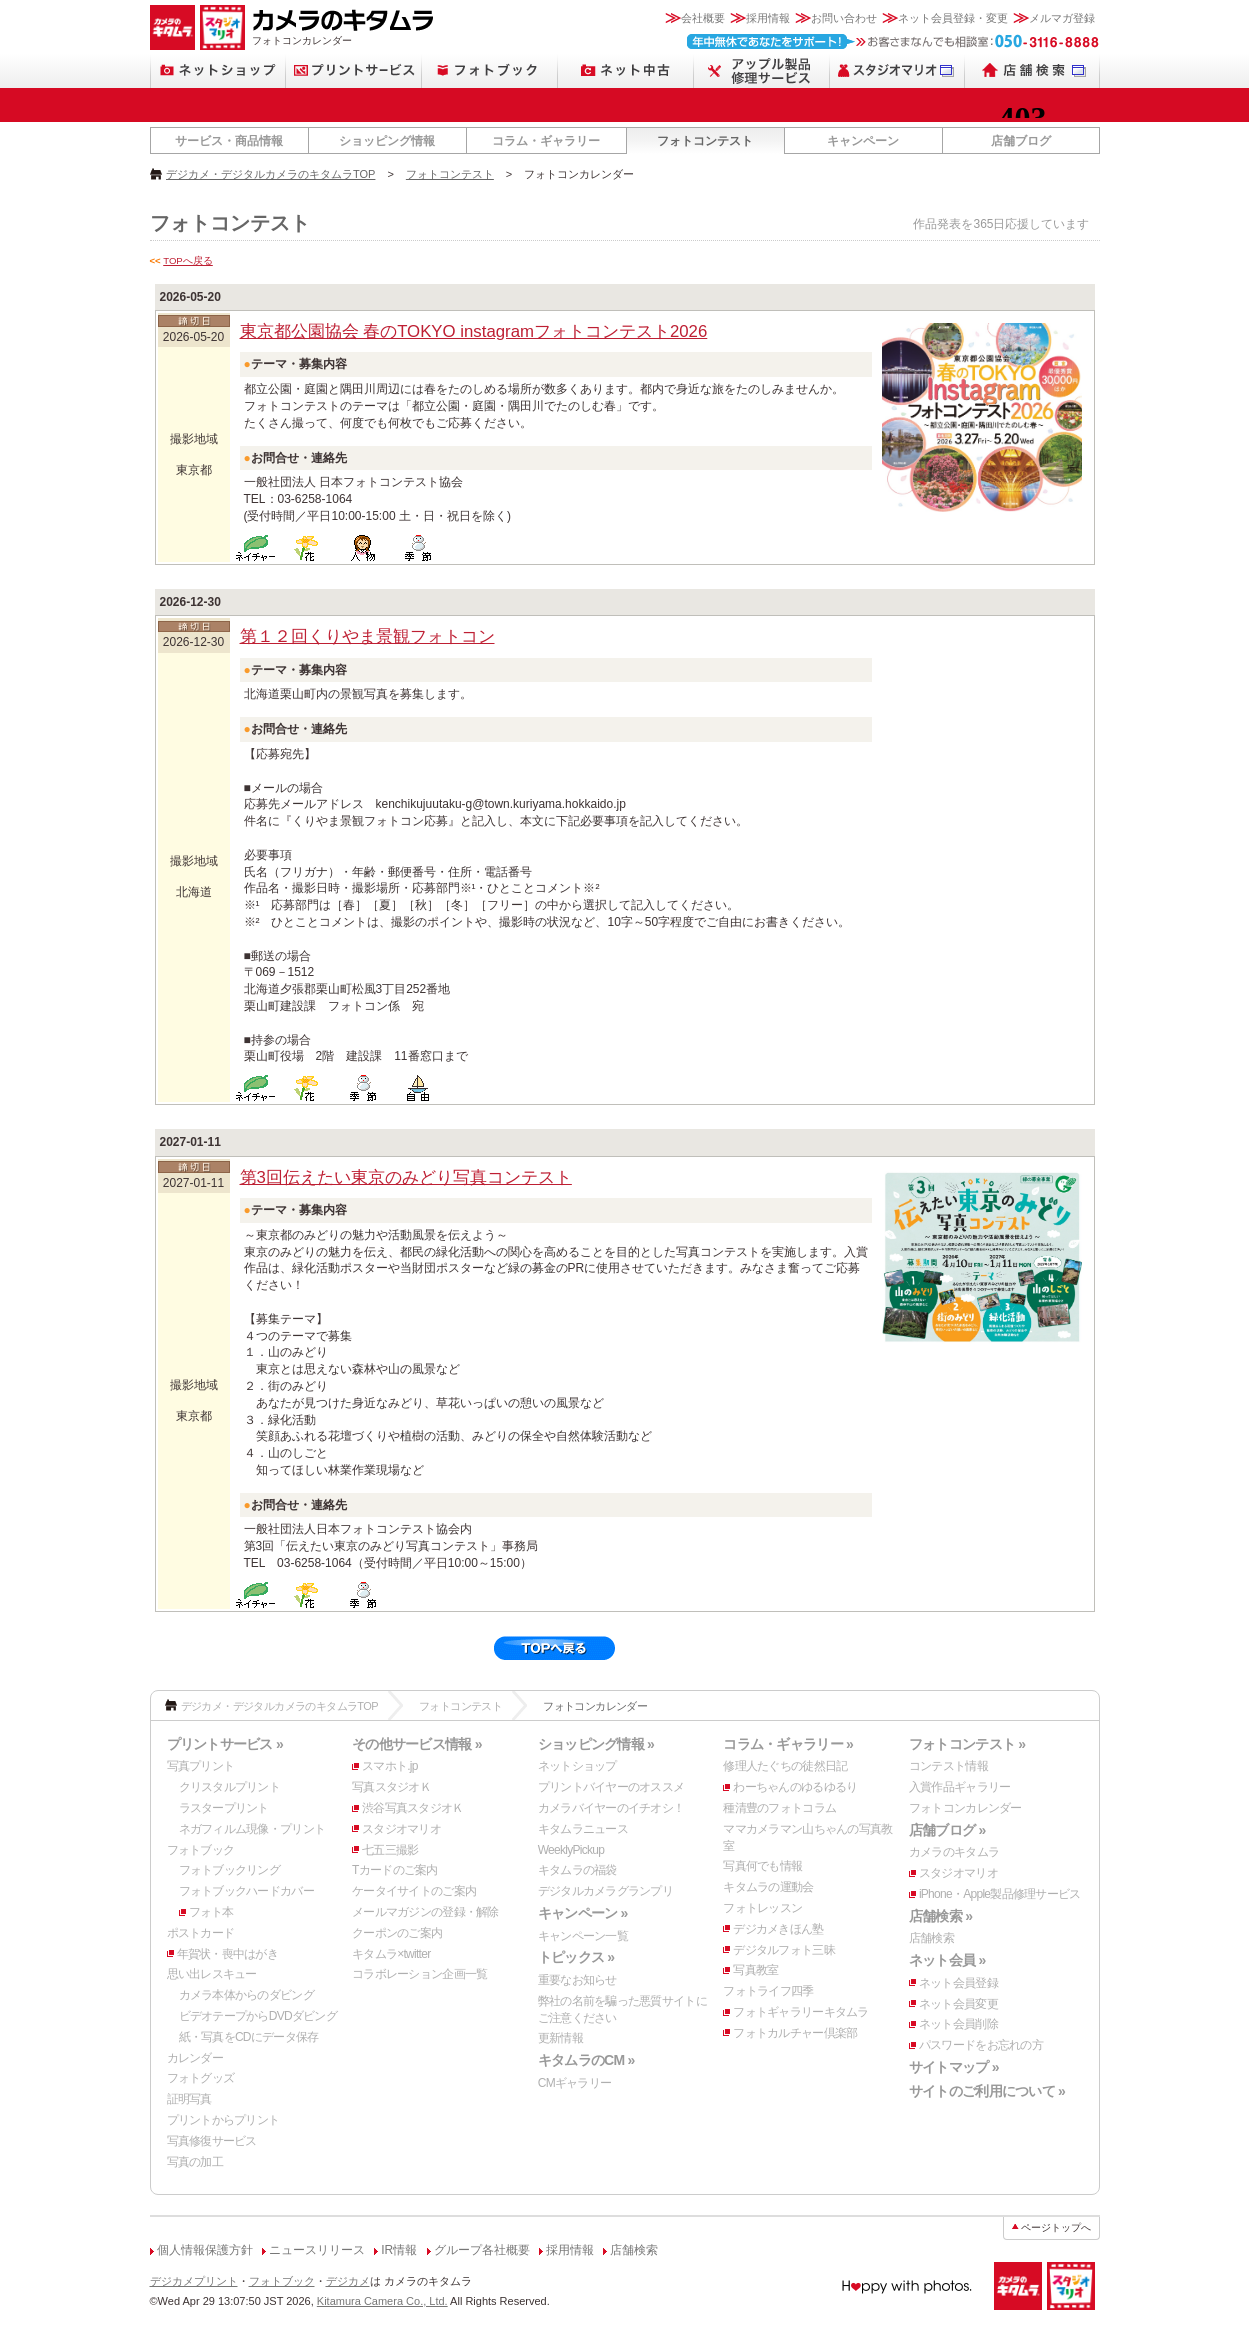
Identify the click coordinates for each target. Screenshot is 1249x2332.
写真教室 (755, 1970)
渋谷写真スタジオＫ (413, 1808)
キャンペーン (863, 141)
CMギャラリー (575, 2083)
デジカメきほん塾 (778, 1929)
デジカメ (348, 2281)
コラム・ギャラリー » (788, 1744)
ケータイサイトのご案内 (414, 1891)
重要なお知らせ (577, 1980)
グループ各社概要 (482, 2250)
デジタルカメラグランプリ (605, 1891)
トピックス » (576, 1957)
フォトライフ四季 (768, 1991)
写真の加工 (195, 2162)
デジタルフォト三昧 (784, 1950)
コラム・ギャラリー (546, 141)
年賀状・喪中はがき (228, 1954)
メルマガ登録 (1062, 18)
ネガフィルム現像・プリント (252, 1829)
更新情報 (560, 2038)
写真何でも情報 (762, 1866)
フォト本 (211, 1912)
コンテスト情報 (948, 1766)
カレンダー (195, 2058)
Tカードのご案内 (395, 1870)
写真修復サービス (212, 2141)
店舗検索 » (940, 1916)
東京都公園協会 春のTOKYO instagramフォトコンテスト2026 (474, 331)
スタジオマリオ (401, 1829)
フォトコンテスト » (967, 1744)
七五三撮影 (390, 1850)
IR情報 (399, 2250)
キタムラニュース (583, 1829)
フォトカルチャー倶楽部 (795, 2033)
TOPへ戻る (188, 260)
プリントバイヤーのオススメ (611, 1787)
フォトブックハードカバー (246, 1891)
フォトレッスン (762, 1908)
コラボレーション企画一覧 (419, 1974)
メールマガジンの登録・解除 (425, 1912)
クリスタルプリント (230, 1787)
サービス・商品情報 (229, 141)
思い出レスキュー (212, 1974)
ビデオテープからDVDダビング (258, 2016)
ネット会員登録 (958, 1983)
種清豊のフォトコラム (779, 1808)
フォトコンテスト (705, 141)
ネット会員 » (947, 1960)
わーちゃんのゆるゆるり (795, 1787)
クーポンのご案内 (397, 1933)
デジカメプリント (194, 2281)
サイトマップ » (954, 2067)
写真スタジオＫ (391, 1787)
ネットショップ (577, 1766)
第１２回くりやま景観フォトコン (367, 636)
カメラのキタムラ (954, 1852)
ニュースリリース (317, 2250)
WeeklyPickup (571, 1850)
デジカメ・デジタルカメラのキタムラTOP (270, 174)
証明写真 (189, 2099)
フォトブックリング (230, 1870)
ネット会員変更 (958, 2004)
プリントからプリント (223, 2120)
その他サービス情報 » (417, 1744)
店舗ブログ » (947, 1830)
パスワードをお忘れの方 (981, 2045)
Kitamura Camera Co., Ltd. (382, 2301)
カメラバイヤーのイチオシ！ (611, 1808)
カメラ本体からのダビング (246, 1995)
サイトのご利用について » (987, 2091)
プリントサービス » (225, 1744)
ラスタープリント (224, 1808)
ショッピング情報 (387, 141)
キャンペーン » (583, 1913)
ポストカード (201, 1933)
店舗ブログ (1021, 141)
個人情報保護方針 (205, 2250)
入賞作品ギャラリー (960, 1787)
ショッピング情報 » (596, 1744)
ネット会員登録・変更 (953, 18)
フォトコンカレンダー (965, 1808)
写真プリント (201, 1766)
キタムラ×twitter (391, 1954)
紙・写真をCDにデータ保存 (249, 2037)
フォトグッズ (201, 2078)
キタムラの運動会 (768, 1887)
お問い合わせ (844, 18)
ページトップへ (1056, 2227)
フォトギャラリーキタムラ (800, 2012)
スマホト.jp (390, 1766)
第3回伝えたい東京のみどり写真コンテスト (406, 1177)
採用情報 (768, 18)
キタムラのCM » (586, 2060)
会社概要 (703, 18)
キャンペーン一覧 (583, 1936)
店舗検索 (931, 1938)
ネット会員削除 (958, 2024)
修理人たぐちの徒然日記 (785, 1766)
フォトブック (201, 1850)
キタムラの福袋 (577, 1870)
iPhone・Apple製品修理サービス (1000, 1894)
